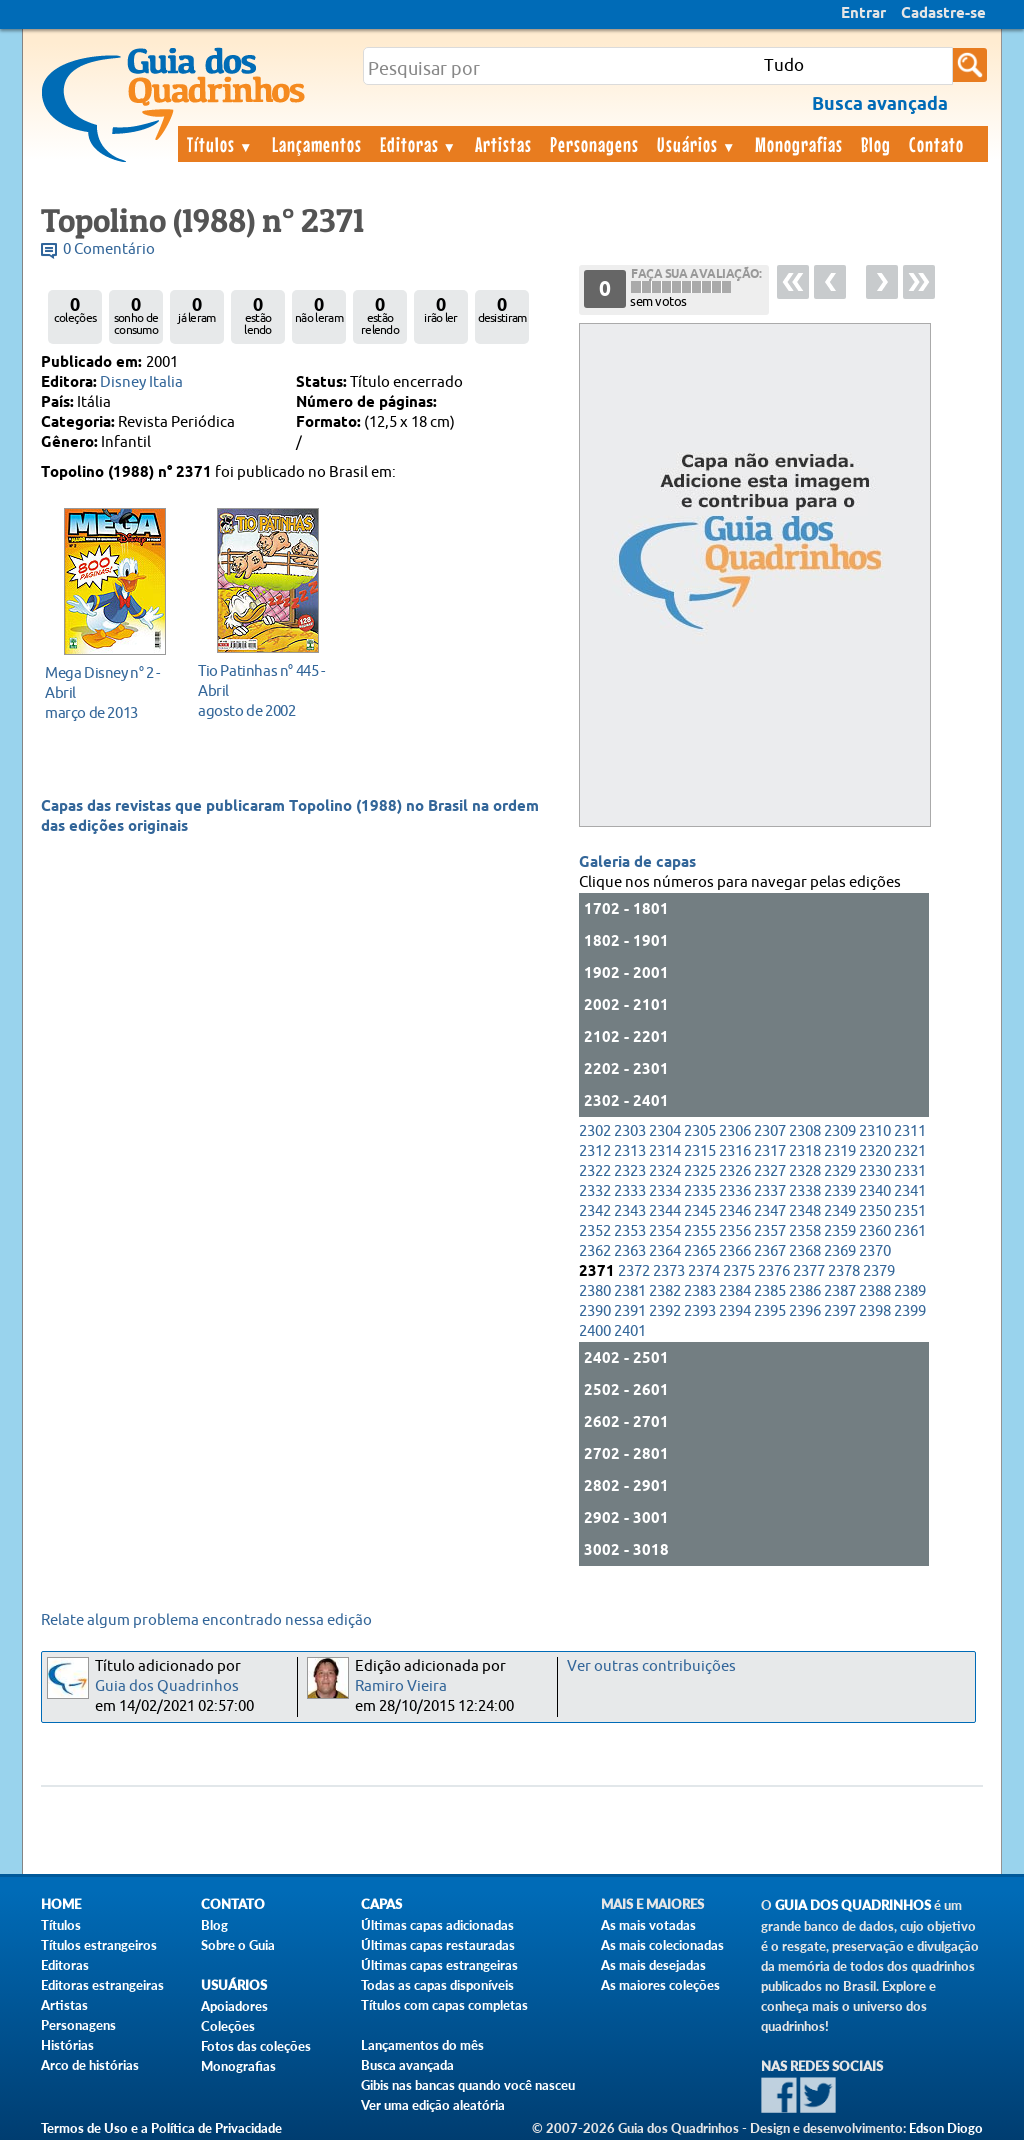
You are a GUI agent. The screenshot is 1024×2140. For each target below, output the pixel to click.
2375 (739, 1271)
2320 (875, 1151)
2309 (840, 1131)
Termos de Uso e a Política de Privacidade (161, 2128)
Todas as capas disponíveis (437, 1985)
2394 (735, 1311)
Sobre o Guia (238, 1945)
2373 (669, 1271)
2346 (735, 1211)
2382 (665, 1291)
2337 (770, 1191)
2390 (595, 1311)
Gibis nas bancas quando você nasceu (468, 2085)
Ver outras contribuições (651, 1666)
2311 (910, 1131)
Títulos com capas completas (444, 2005)
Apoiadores (234, 2006)
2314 (665, 1151)
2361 (910, 1231)
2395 (770, 1311)
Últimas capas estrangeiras (439, 1965)
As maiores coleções (660, 1985)
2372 (634, 1271)
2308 (805, 1131)
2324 (665, 1171)
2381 (630, 1291)
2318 (805, 1151)
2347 (770, 1211)
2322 (595, 1171)
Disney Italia (141, 382)
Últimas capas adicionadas (437, 1925)
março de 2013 (109, 692)
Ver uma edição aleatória (433, 2105)
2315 (700, 1151)
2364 (665, 1251)
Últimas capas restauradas (438, 1945)
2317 (770, 1151)
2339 (840, 1191)
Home (61, 1904)
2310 (875, 1131)
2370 (875, 1251)
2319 (840, 1151)
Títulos (220, 144)
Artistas (503, 144)
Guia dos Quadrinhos (167, 1686)
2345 (700, 1211)
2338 (805, 1191)
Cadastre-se (943, 14)
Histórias (67, 2045)
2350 (875, 1211)
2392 (665, 1311)
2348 (805, 1211)
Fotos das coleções (256, 2046)
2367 (770, 1251)
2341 (910, 1191)
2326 (735, 1171)
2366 (735, 1251)
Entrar (863, 14)
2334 (665, 1191)
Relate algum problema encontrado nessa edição (206, 1620)
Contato (936, 144)
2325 (700, 1171)
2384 (735, 1291)
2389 (910, 1291)
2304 (665, 1131)
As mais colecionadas (662, 1945)
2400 (595, 1331)
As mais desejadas (653, 1965)
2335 (700, 1191)
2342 (595, 1211)
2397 (840, 1311)
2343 (630, 1211)
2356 (735, 1231)
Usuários (697, 144)
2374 (704, 1271)
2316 (735, 1151)
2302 (595, 1131)
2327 (770, 1171)
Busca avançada (407, 2065)
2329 (840, 1171)
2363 (630, 1251)
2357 (770, 1231)
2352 (595, 1231)
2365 (700, 1251)
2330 (875, 1171)
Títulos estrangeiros (99, 1945)
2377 (809, 1271)
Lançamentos (317, 144)
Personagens (594, 144)
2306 (735, 1131)
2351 (910, 1211)
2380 (595, 1291)
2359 (840, 1231)
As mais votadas (648, 1925)
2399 (910, 1311)
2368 (805, 1251)
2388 (875, 1291)
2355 (700, 1231)
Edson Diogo (946, 2128)
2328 (805, 1171)
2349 (840, 1211)
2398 (875, 1311)
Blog (876, 144)
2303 (630, 1131)
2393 (700, 1311)
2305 (700, 1131)
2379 (879, 1271)
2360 (875, 1231)
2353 (630, 1231)
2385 (770, 1291)
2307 (770, 1131)
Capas (381, 1904)
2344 (665, 1211)
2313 (630, 1151)
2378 (844, 1271)
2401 (630, 1331)
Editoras (419, 144)
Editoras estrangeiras (102, 1985)
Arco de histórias (90, 2065)
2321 (910, 1151)
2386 (805, 1291)
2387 (840, 1291)
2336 (735, 1191)
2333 (630, 1191)
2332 (595, 1191)
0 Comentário (109, 249)
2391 (630, 1311)
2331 (910, 1171)
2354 (665, 1231)
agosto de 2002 (262, 690)
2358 (805, 1231)
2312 (595, 1151)
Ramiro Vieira (401, 1686)
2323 (630, 1171)
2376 (774, 1271)
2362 (595, 1251)
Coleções (228, 2026)
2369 (840, 1251)
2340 (875, 1191)
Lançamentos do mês (422, 2045)
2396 (805, 1311)
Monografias (799, 144)
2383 (700, 1291)
